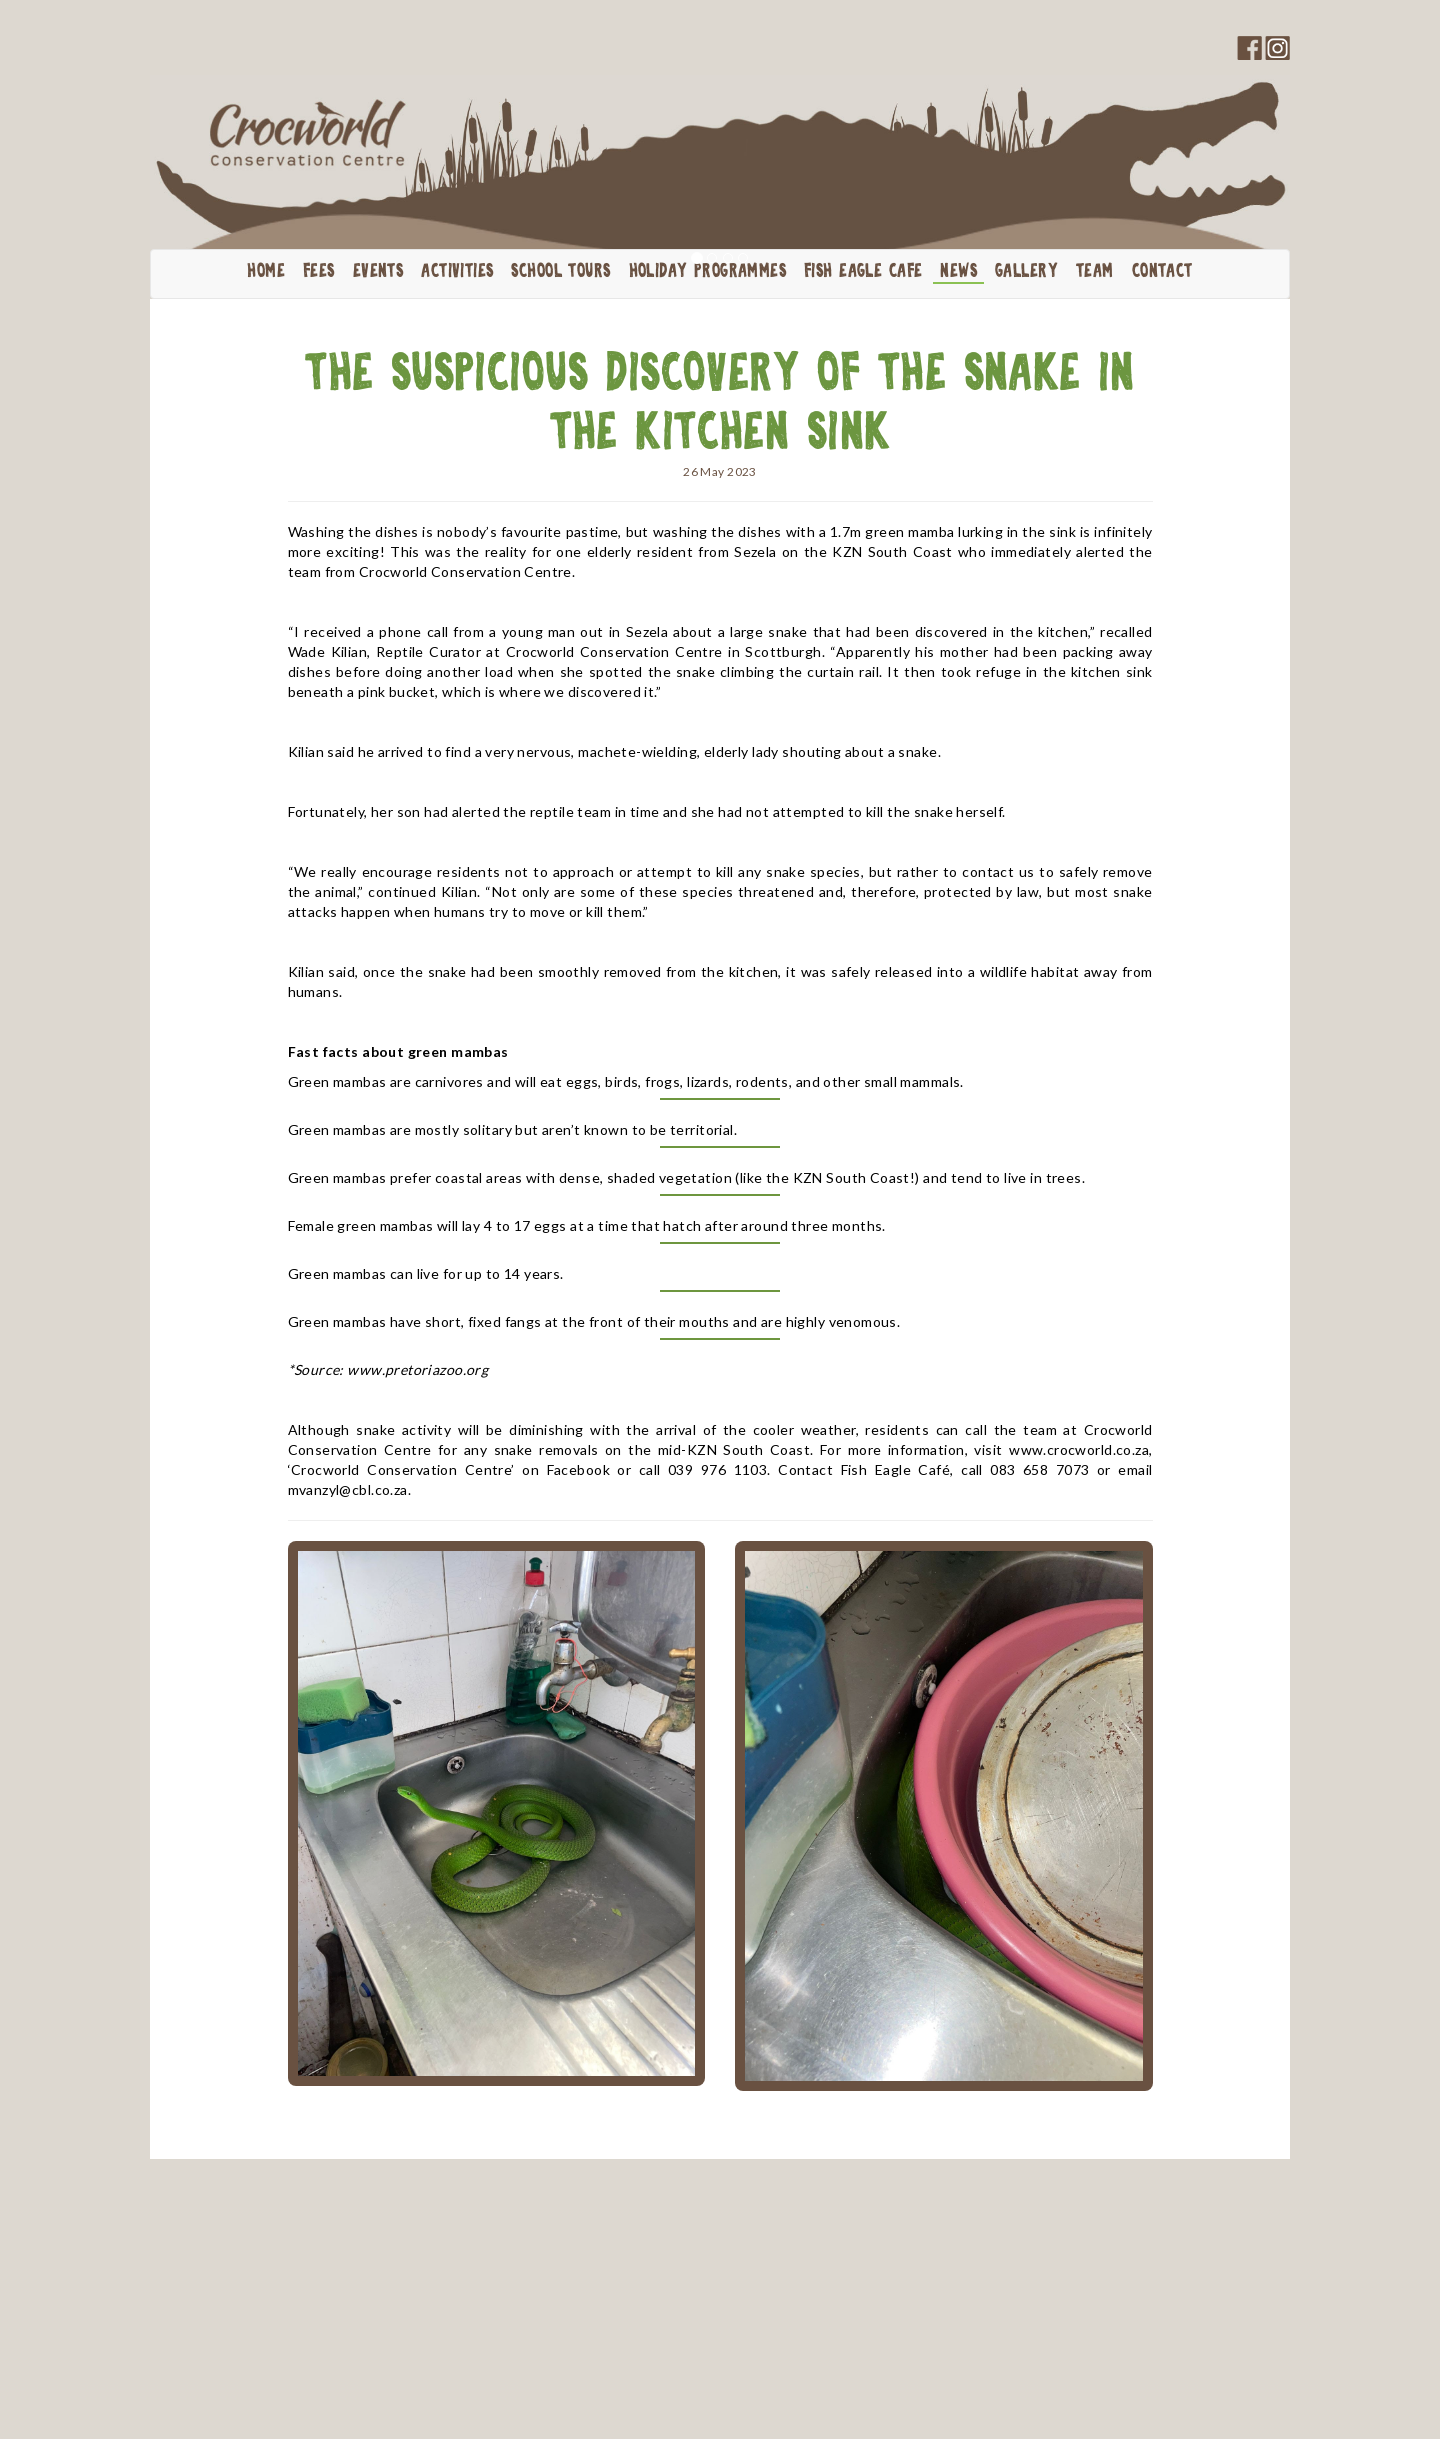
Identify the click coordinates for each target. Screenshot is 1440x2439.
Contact (1162, 272)
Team (1095, 272)
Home (266, 272)
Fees (319, 272)
